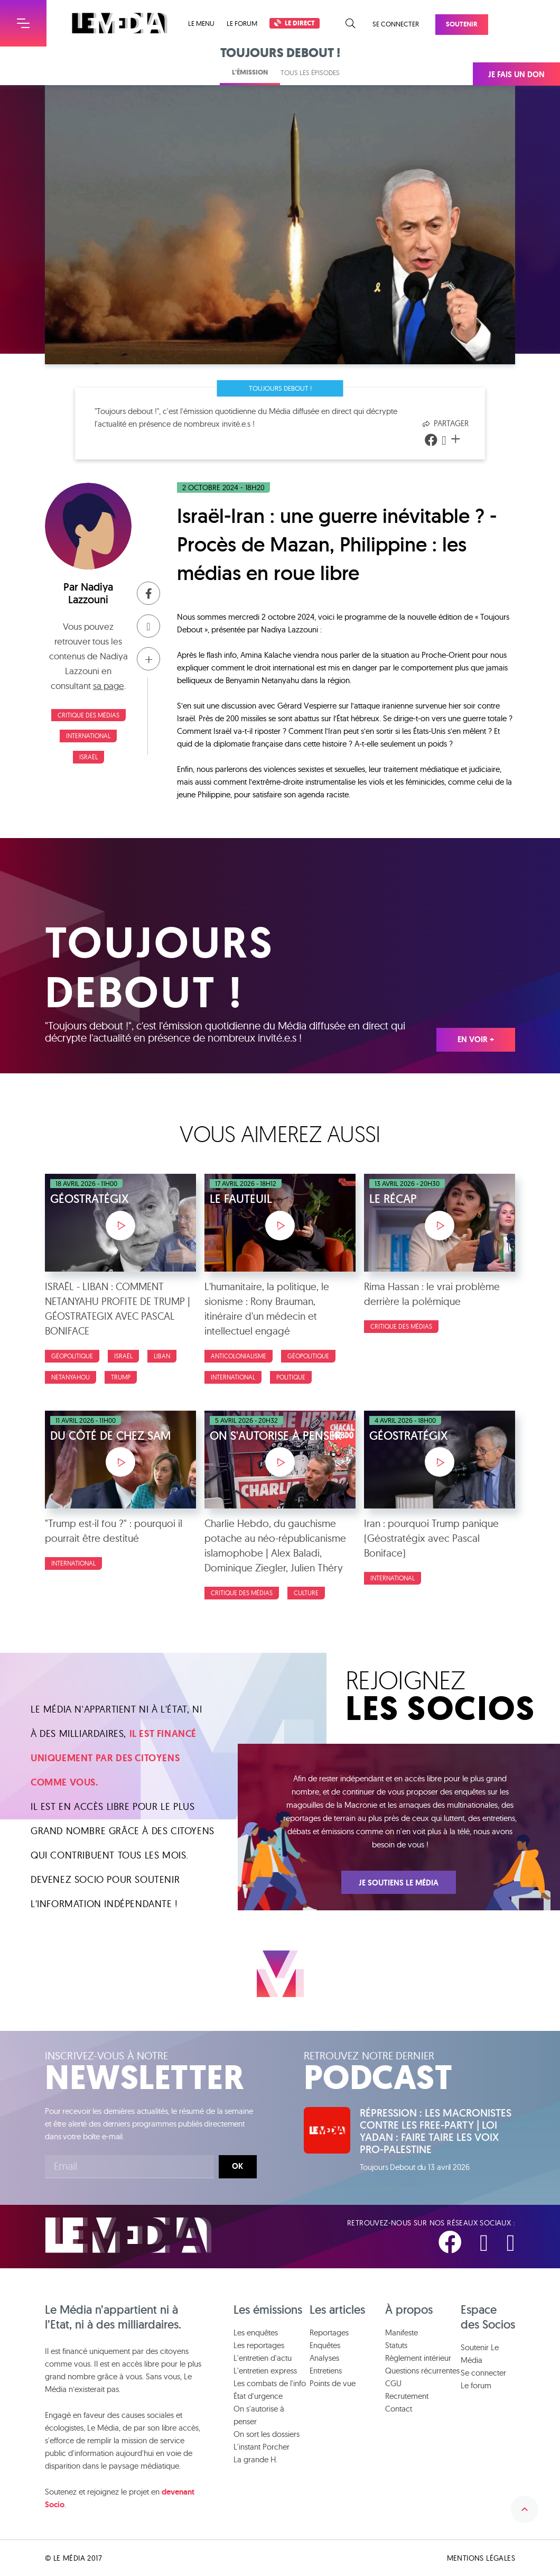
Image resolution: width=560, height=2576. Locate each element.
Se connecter (395, 24)
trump (120, 1377)
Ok (237, 2166)
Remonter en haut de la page (524, 2509)
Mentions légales (481, 2558)
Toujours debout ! (280, 388)
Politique (290, 1377)
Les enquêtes (256, 2332)
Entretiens (326, 2371)
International (88, 736)
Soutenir (462, 24)
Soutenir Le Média (480, 2353)
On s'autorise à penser (259, 2415)
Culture (306, 1593)
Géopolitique (72, 1356)
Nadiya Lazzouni (90, 593)
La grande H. (255, 2459)
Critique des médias (88, 715)
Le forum (242, 23)
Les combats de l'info (270, 2383)
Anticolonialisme (238, 1356)
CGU (393, 2383)
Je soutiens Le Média (398, 1883)
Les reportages (259, 2345)
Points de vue (333, 2383)
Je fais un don (516, 74)
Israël (88, 757)
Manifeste (401, 2332)
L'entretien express (265, 2371)
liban (162, 1356)
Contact (398, 2409)
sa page (108, 685)
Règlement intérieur (418, 2358)
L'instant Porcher (262, 2447)
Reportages (329, 2332)
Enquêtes (325, 2345)
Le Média (128, 2235)
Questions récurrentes (422, 2371)
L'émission (250, 72)
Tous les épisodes (310, 72)
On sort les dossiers (267, 2434)
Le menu (201, 23)
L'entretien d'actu (263, 2358)
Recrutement (406, 2396)
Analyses (324, 2358)
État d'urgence (258, 2396)
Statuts (396, 2345)
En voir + (476, 1039)
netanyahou (70, 1377)
